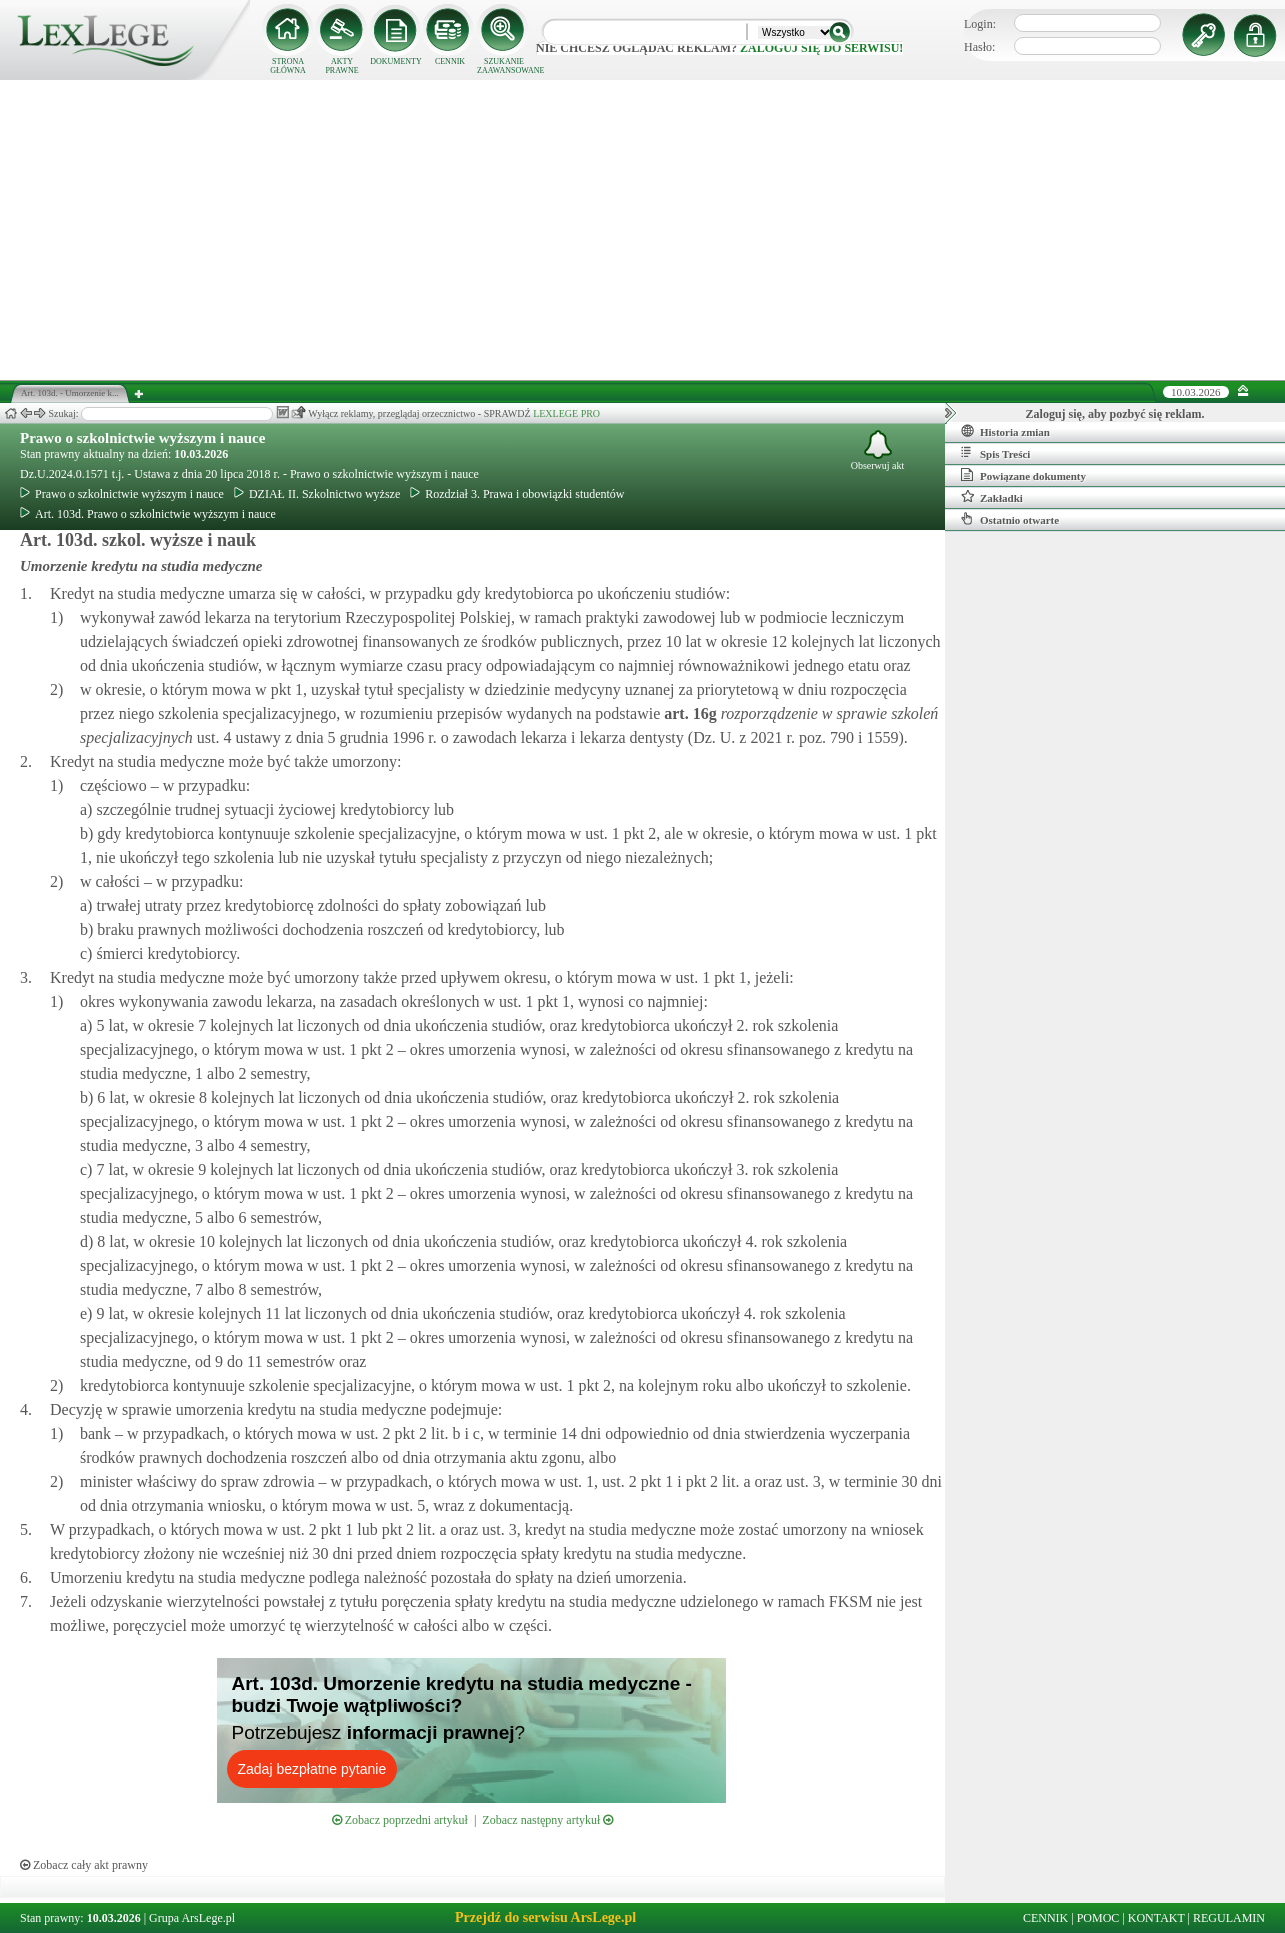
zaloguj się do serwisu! (821, 48)
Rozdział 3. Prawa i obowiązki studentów (517, 494)
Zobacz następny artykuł (547, 1820)
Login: (980, 24)
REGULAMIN (1229, 1918)
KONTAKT (1156, 1918)
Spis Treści (995, 453)
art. (688, 713)
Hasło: (979, 47)
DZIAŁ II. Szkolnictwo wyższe (317, 494)
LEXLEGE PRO (566, 413)
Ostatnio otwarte (1010, 519)
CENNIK (450, 61)
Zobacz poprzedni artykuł (400, 1820)
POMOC (1098, 1918)
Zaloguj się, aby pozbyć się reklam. (1115, 414)
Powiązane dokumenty (1023, 475)
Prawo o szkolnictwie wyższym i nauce (142, 438)
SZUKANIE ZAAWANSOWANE (504, 66)
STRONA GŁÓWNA (288, 66)
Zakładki (992, 497)
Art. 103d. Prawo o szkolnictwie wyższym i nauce (148, 514)
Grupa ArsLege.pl (192, 1918)
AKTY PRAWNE (341, 66)
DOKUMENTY (396, 61)
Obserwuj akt (878, 450)
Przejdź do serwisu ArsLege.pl (545, 1917)
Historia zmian (1005, 431)
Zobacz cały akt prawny (84, 1865)
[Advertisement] (643, 230)
